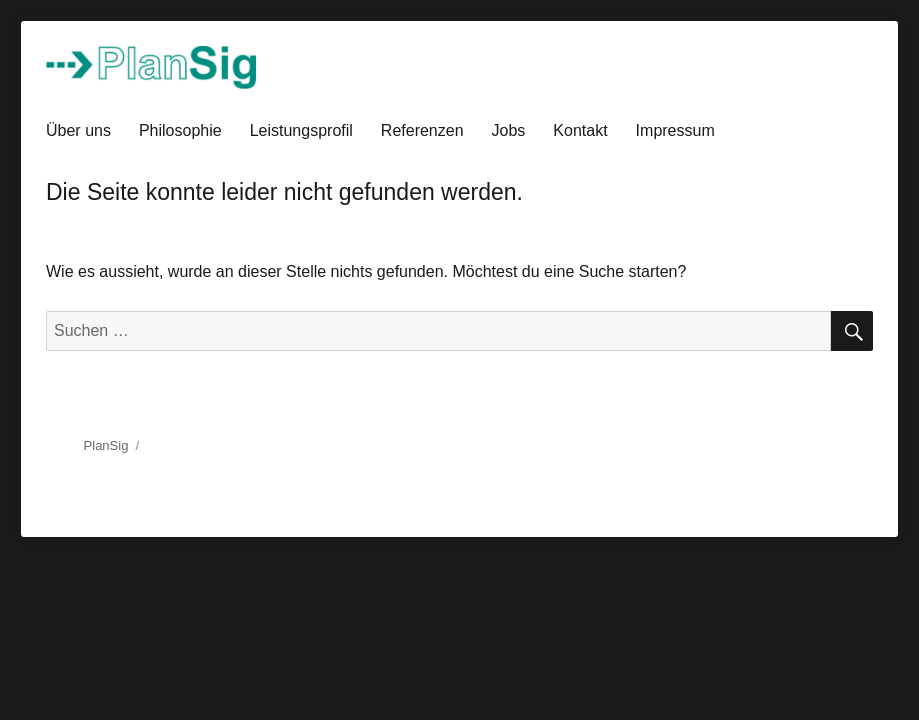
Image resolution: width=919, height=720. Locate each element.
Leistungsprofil (301, 130)
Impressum (675, 130)
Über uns (78, 130)
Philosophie (180, 130)
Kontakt (580, 130)
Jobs (509, 130)
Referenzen (422, 130)
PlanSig (106, 445)
